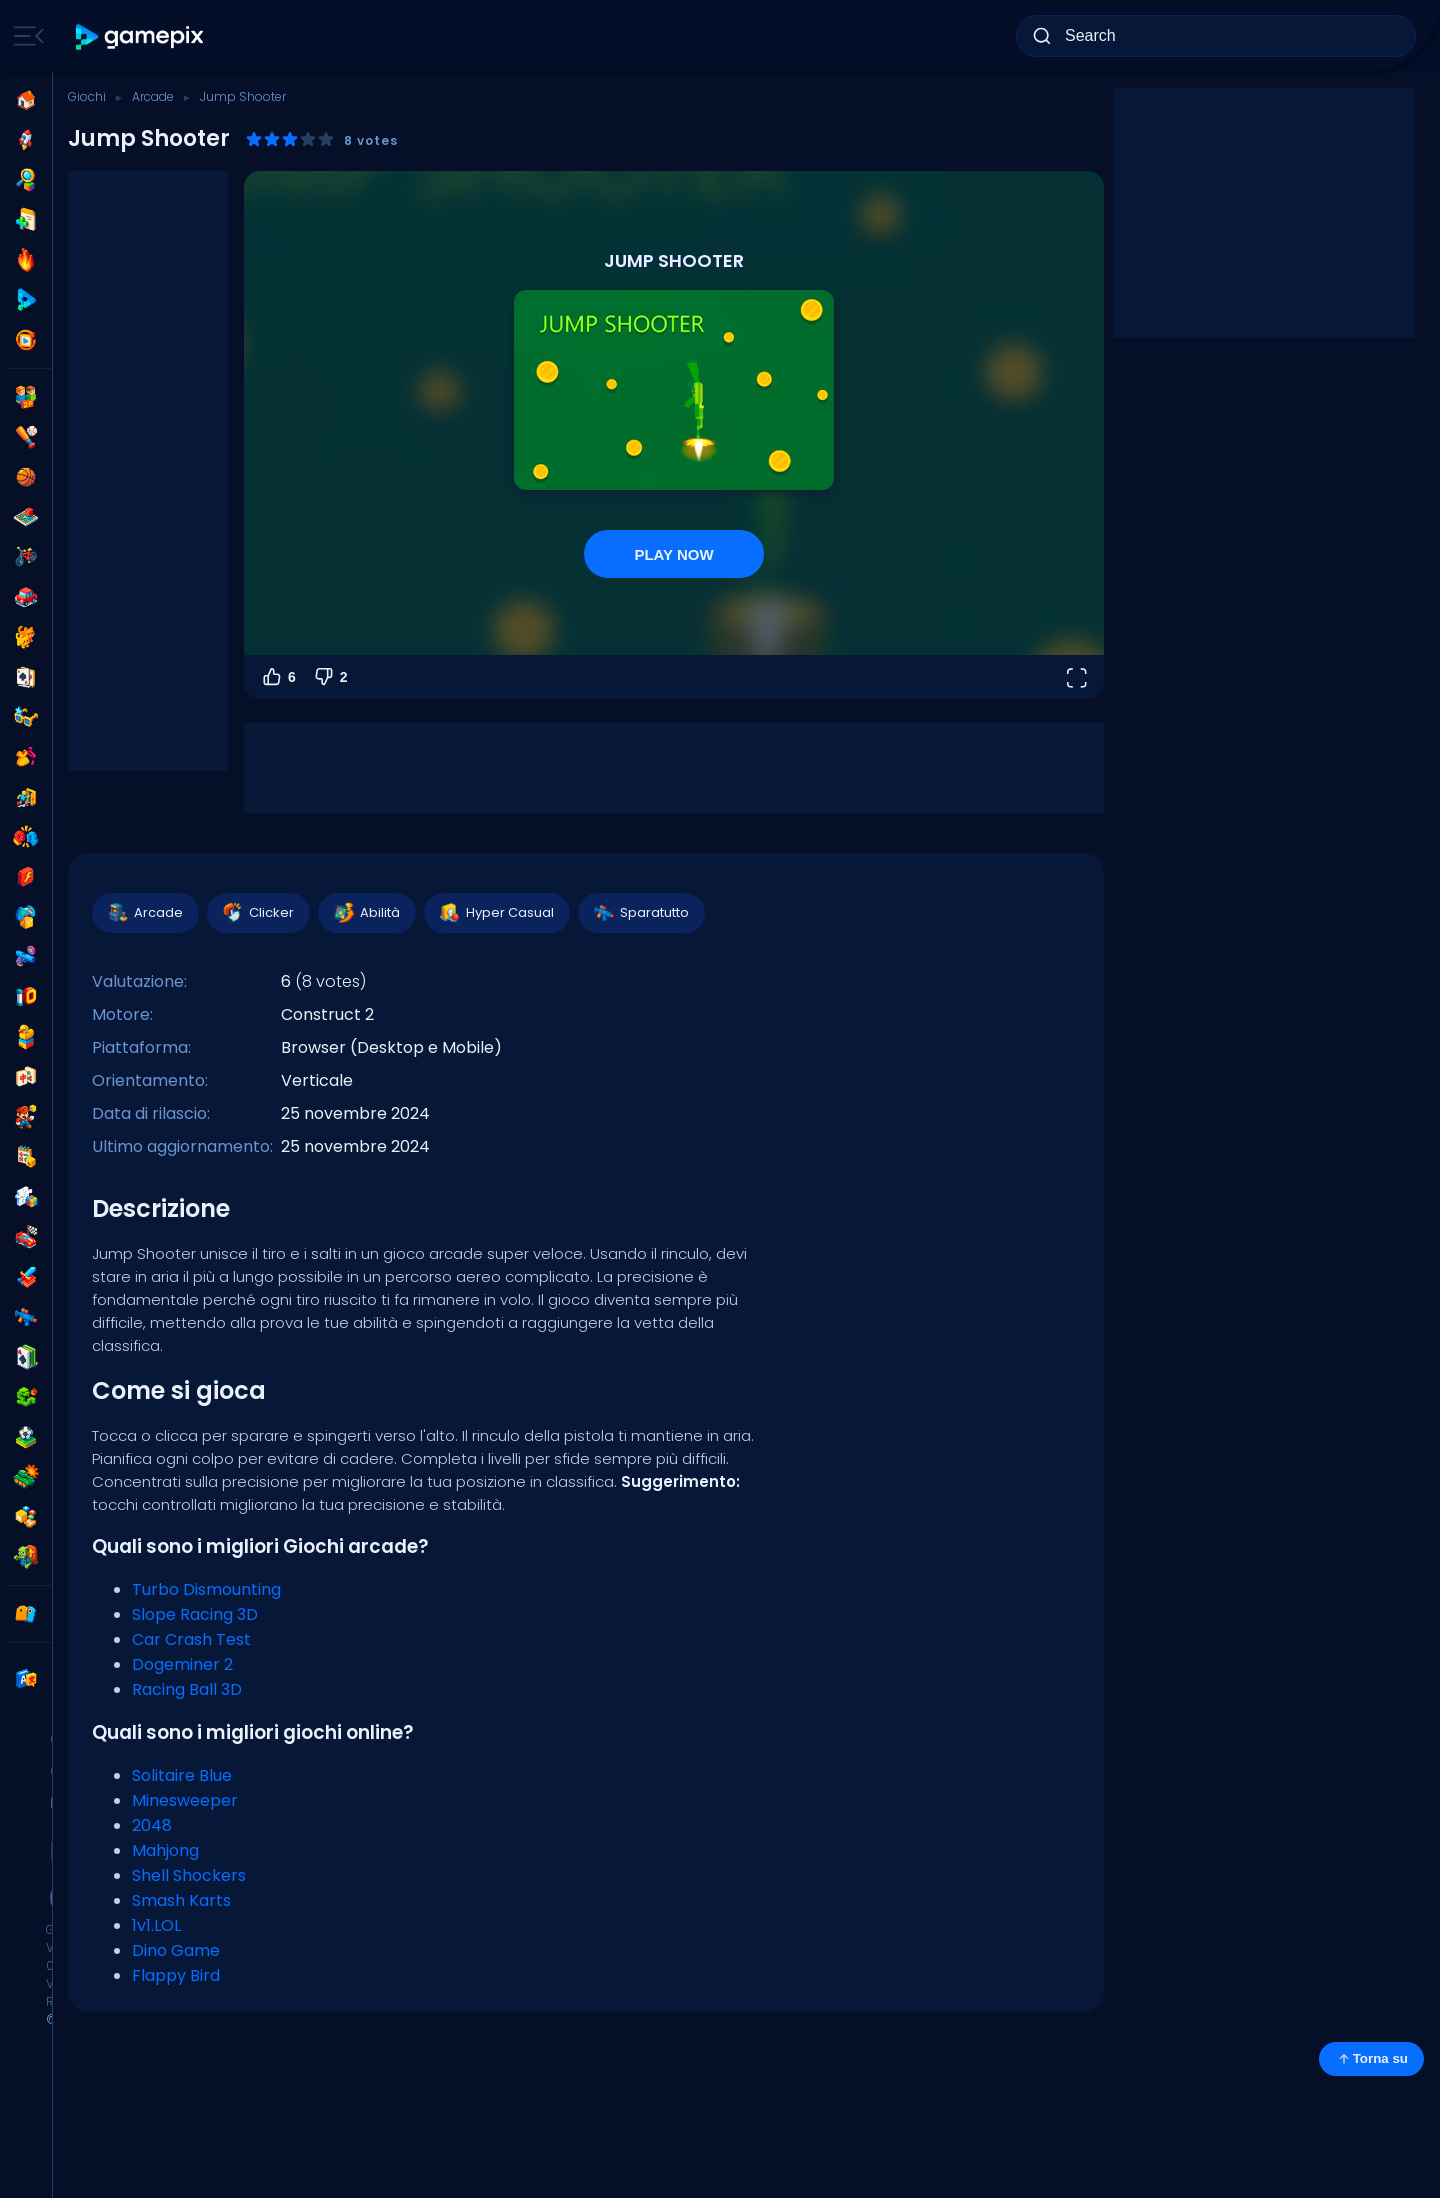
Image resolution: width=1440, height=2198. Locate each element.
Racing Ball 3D (187, 1689)
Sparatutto (640, 913)
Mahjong (165, 1850)
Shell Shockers (189, 1875)
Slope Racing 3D (195, 1614)
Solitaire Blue (182, 1775)
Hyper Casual (496, 913)
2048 (152, 1825)
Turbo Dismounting (206, 1589)
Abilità (366, 913)
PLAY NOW (673, 554)
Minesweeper (185, 1800)
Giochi (87, 96)
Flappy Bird (176, 1975)
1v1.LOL (156, 1925)
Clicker (257, 913)
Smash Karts (181, 1900)
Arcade (153, 96)
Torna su (1371, 2059)
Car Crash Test (191, 1639)
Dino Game (176, 1950)
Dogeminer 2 (182, 1664)
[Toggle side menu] (25, 36)
